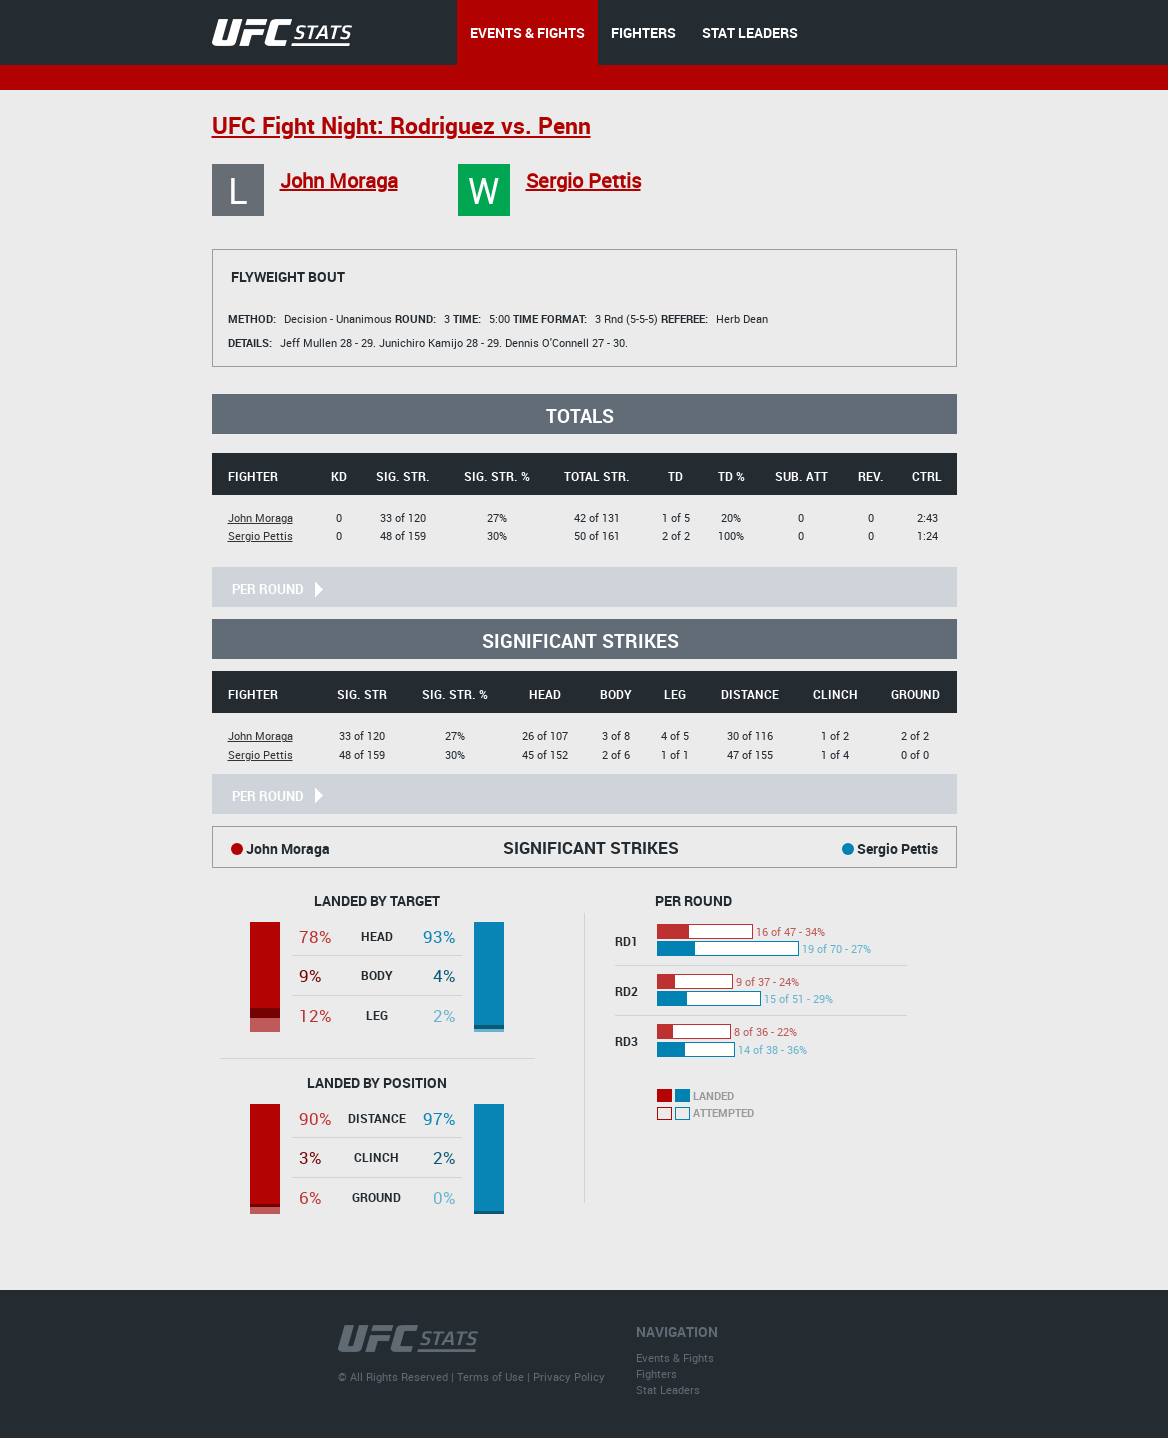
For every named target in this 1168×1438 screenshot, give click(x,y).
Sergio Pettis (583, 180)
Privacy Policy (569, 1376)
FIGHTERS (643, 32)
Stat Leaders (668, 1389)
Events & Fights (675, 1357)
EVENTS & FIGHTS (527, 32)
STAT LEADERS (750, 32)
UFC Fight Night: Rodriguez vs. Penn (401, 125)
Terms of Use (490, 1376)
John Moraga (339, 180)
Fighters (656, 1373)
